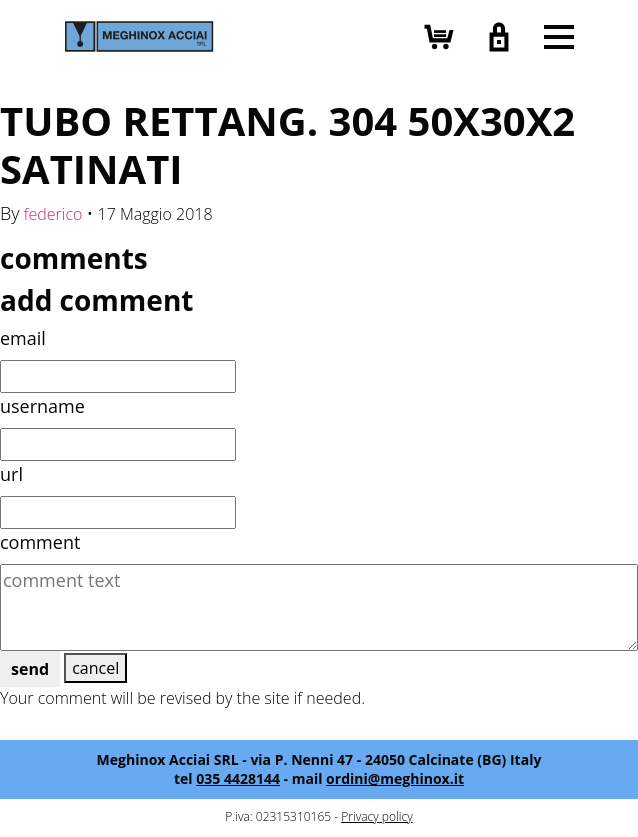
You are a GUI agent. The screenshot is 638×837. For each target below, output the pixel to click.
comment (40, 542)
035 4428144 (238, 778)
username (42, 406)
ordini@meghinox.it (395, 778)
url (11, 474)
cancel (95, 668)
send (30, 669)
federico (53, 214)
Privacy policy (376, 816)
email (23, 338)
